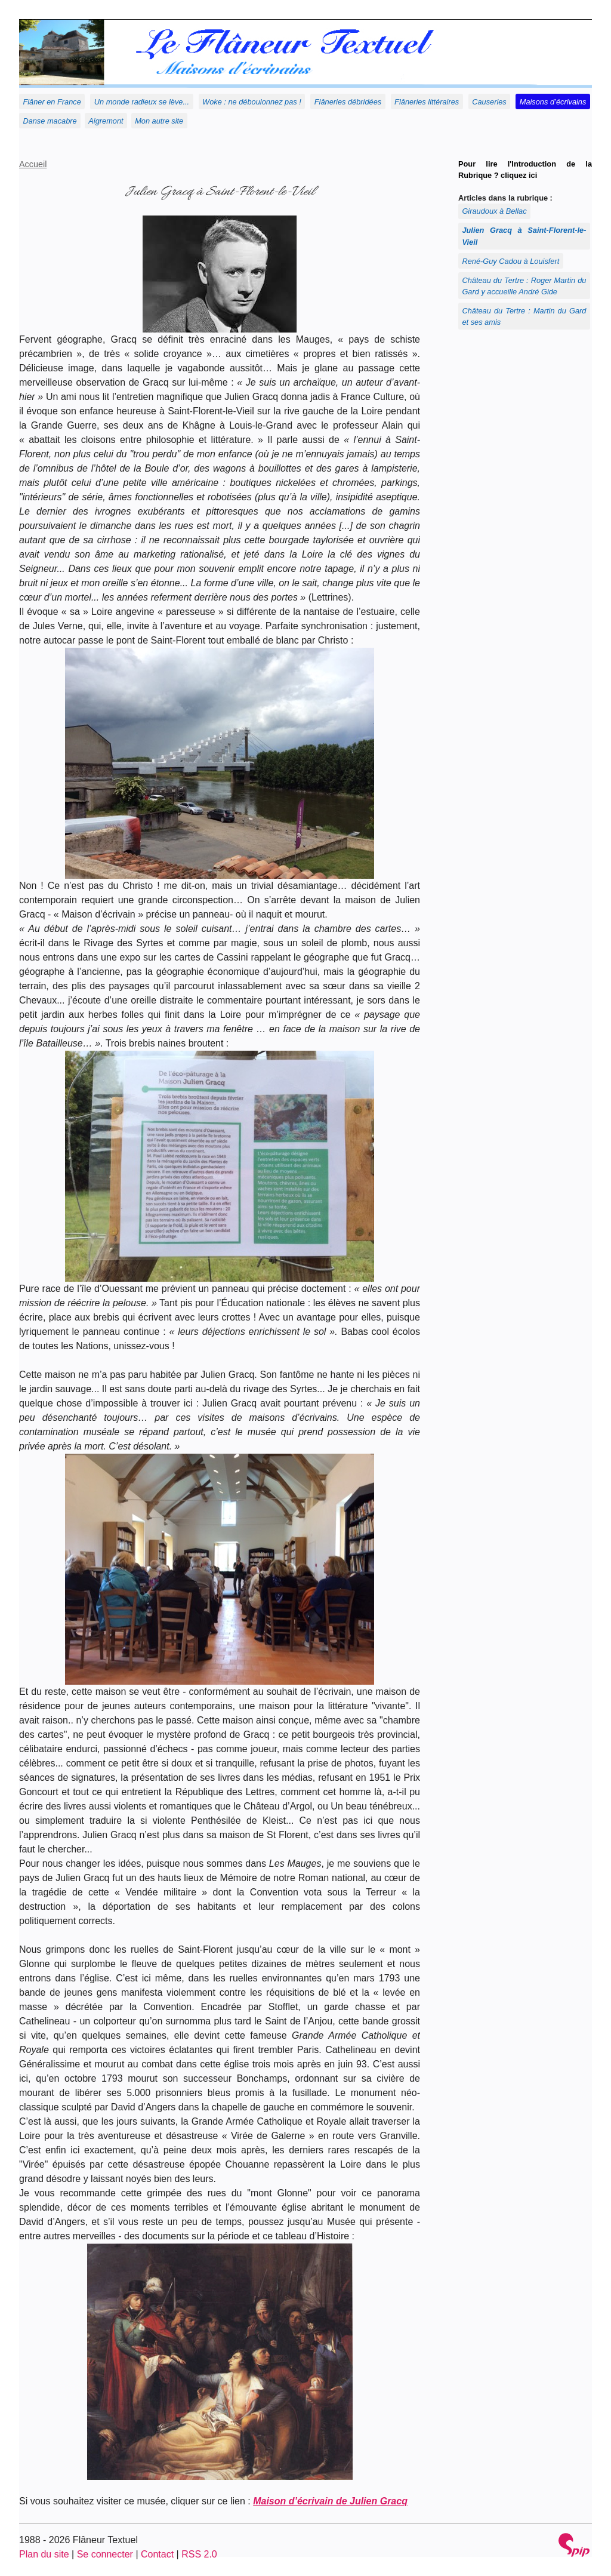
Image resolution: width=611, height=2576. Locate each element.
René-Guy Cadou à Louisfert (510, 261)
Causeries (489, 101)
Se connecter (105, 2554)
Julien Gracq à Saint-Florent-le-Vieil (524, 236)
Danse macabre (49, 120)
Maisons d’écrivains (553, 101)
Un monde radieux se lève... (141, 101)
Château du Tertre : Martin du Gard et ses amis (524, 316)
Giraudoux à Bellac (494, 211)
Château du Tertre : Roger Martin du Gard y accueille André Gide (524, 286)
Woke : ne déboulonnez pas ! (251, 101)
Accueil (33, 164)
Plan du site (44, 2554)
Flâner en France (52, 101)
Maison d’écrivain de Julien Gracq (330, 2501)
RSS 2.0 (199, 2554)
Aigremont (105, 120)
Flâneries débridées (347, 101)
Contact (157, 2554)
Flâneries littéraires (426, 101)
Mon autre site (159, 120)
